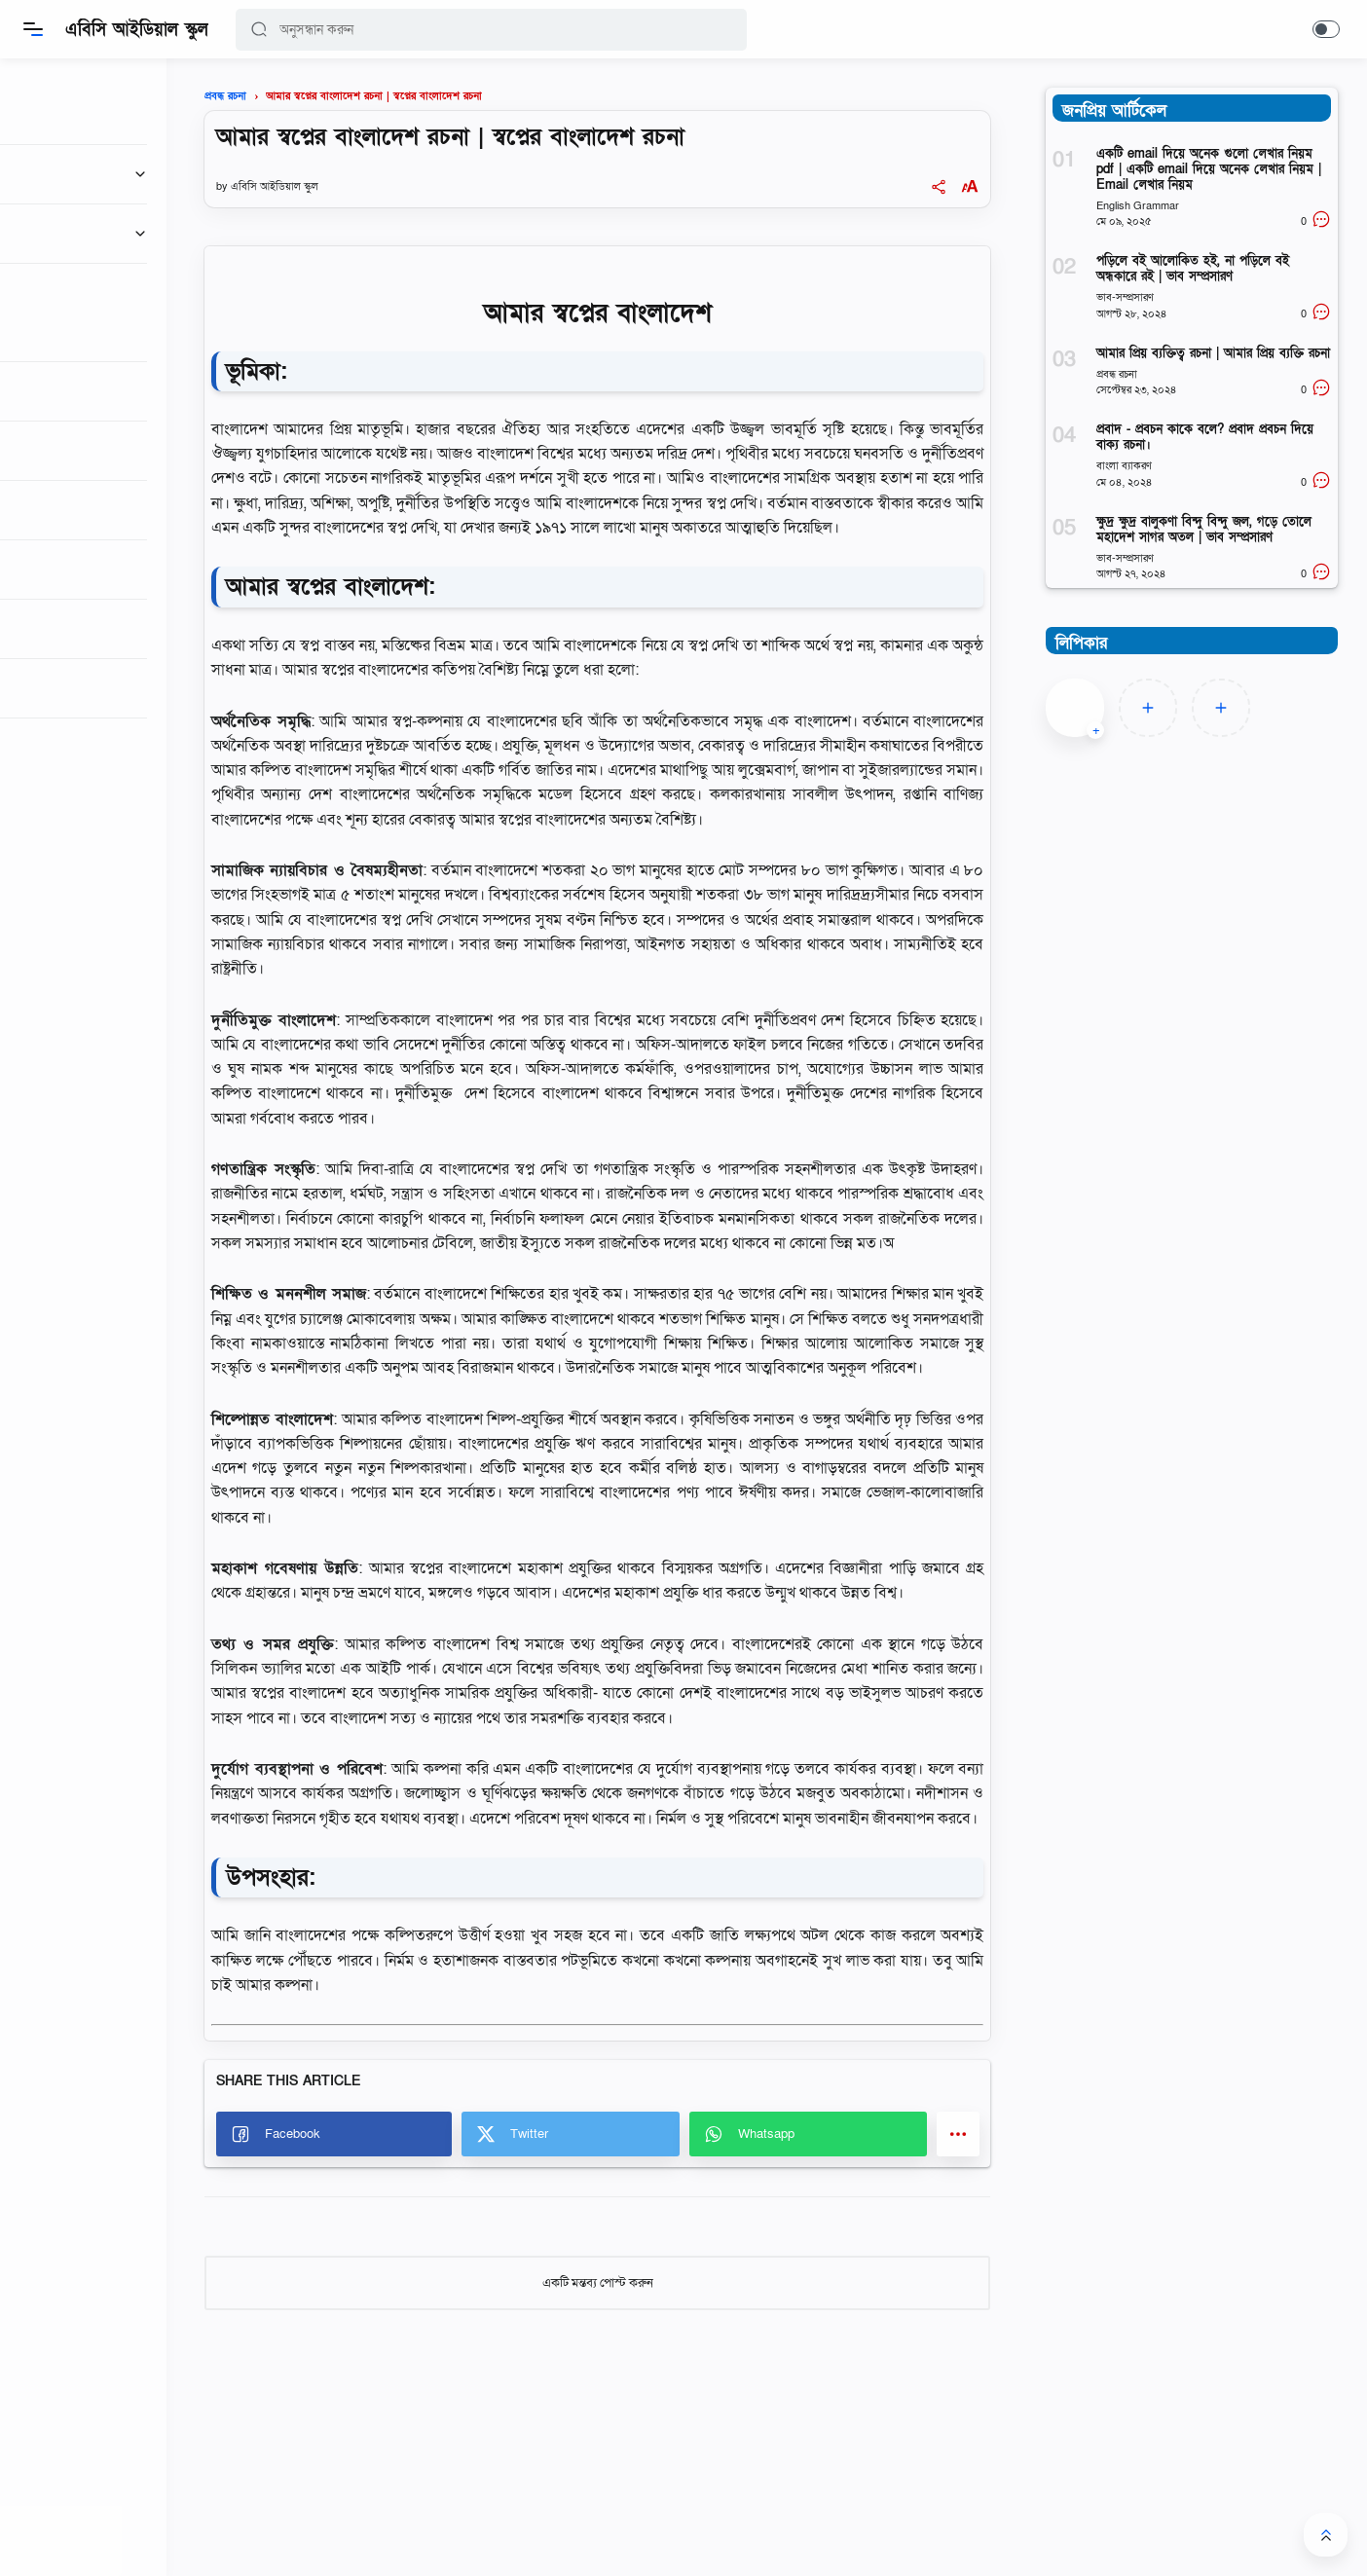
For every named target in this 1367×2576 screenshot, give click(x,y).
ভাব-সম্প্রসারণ (1125, 297)
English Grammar (1137, 206)
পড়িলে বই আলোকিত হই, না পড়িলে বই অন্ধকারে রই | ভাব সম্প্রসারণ (1192, 268)
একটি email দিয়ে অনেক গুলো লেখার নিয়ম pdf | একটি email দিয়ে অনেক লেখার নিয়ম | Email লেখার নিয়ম (1208, 169)
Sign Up (132, 893)
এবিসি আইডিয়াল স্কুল (137, 29)
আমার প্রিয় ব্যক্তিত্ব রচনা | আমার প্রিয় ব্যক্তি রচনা (1213, 353)
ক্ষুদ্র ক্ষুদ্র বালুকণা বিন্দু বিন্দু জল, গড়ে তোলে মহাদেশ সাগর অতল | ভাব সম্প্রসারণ (1204, 529)
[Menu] (34, 29)
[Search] (492, 30)
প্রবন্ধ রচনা (1116, 374)
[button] (260, 30)
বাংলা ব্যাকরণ (1124, 466)
